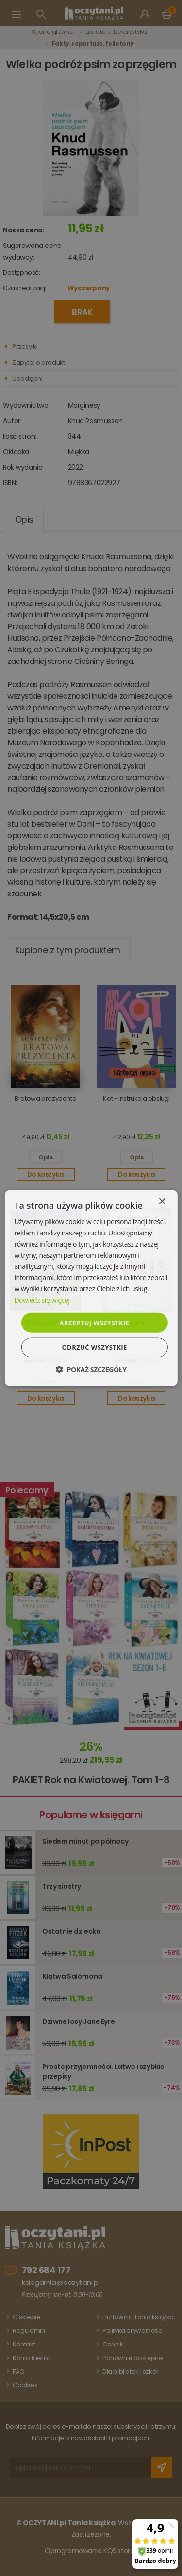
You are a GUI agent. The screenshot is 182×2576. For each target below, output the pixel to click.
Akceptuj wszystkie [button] (95, 1322)
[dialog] (91, 1288)
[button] (90, 1369)
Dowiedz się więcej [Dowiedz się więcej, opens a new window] (41, 1299)
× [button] (161, 1201)
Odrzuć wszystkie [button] (94, 1347)
